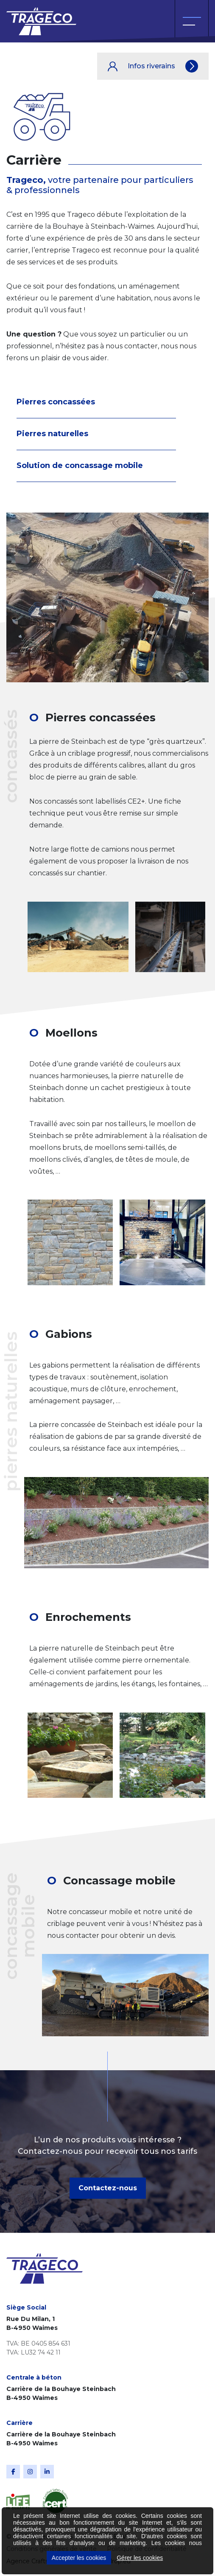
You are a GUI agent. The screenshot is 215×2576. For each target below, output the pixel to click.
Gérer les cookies (140, 2557)
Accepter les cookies (79, 2557)
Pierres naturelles (52, 433)
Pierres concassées (56, 401)
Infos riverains (153, 66)
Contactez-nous (107, 2188)
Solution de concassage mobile (80, 465)
